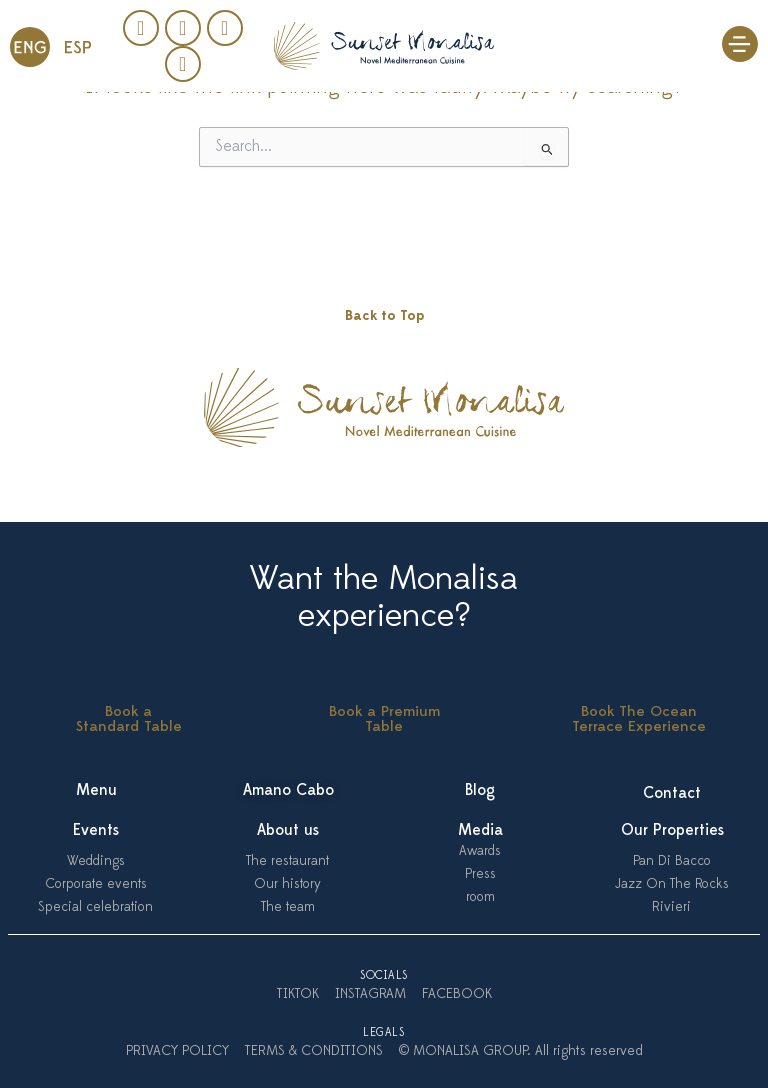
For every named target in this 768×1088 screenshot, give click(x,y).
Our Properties (672, 831)
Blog (480, 791)
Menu (96, 791)
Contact (672, 794)
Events (96, 831)
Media (480, 831)
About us (288, 831)
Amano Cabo (288, 791)
